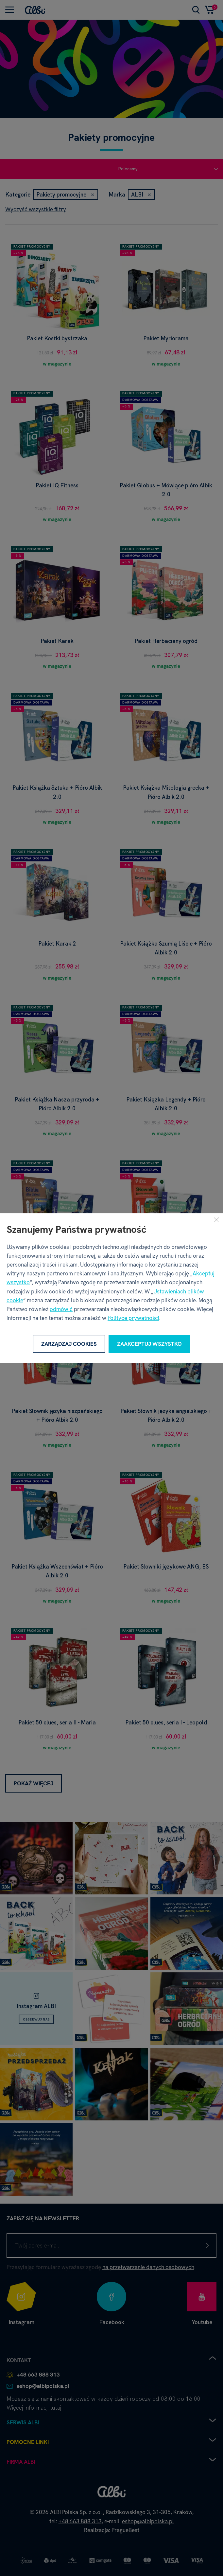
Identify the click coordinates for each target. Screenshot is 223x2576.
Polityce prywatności (133, 1318)
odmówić (61, 1309)
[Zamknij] (216, 1219)
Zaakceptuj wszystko (149, 1343)
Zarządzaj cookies (69, 1343)
